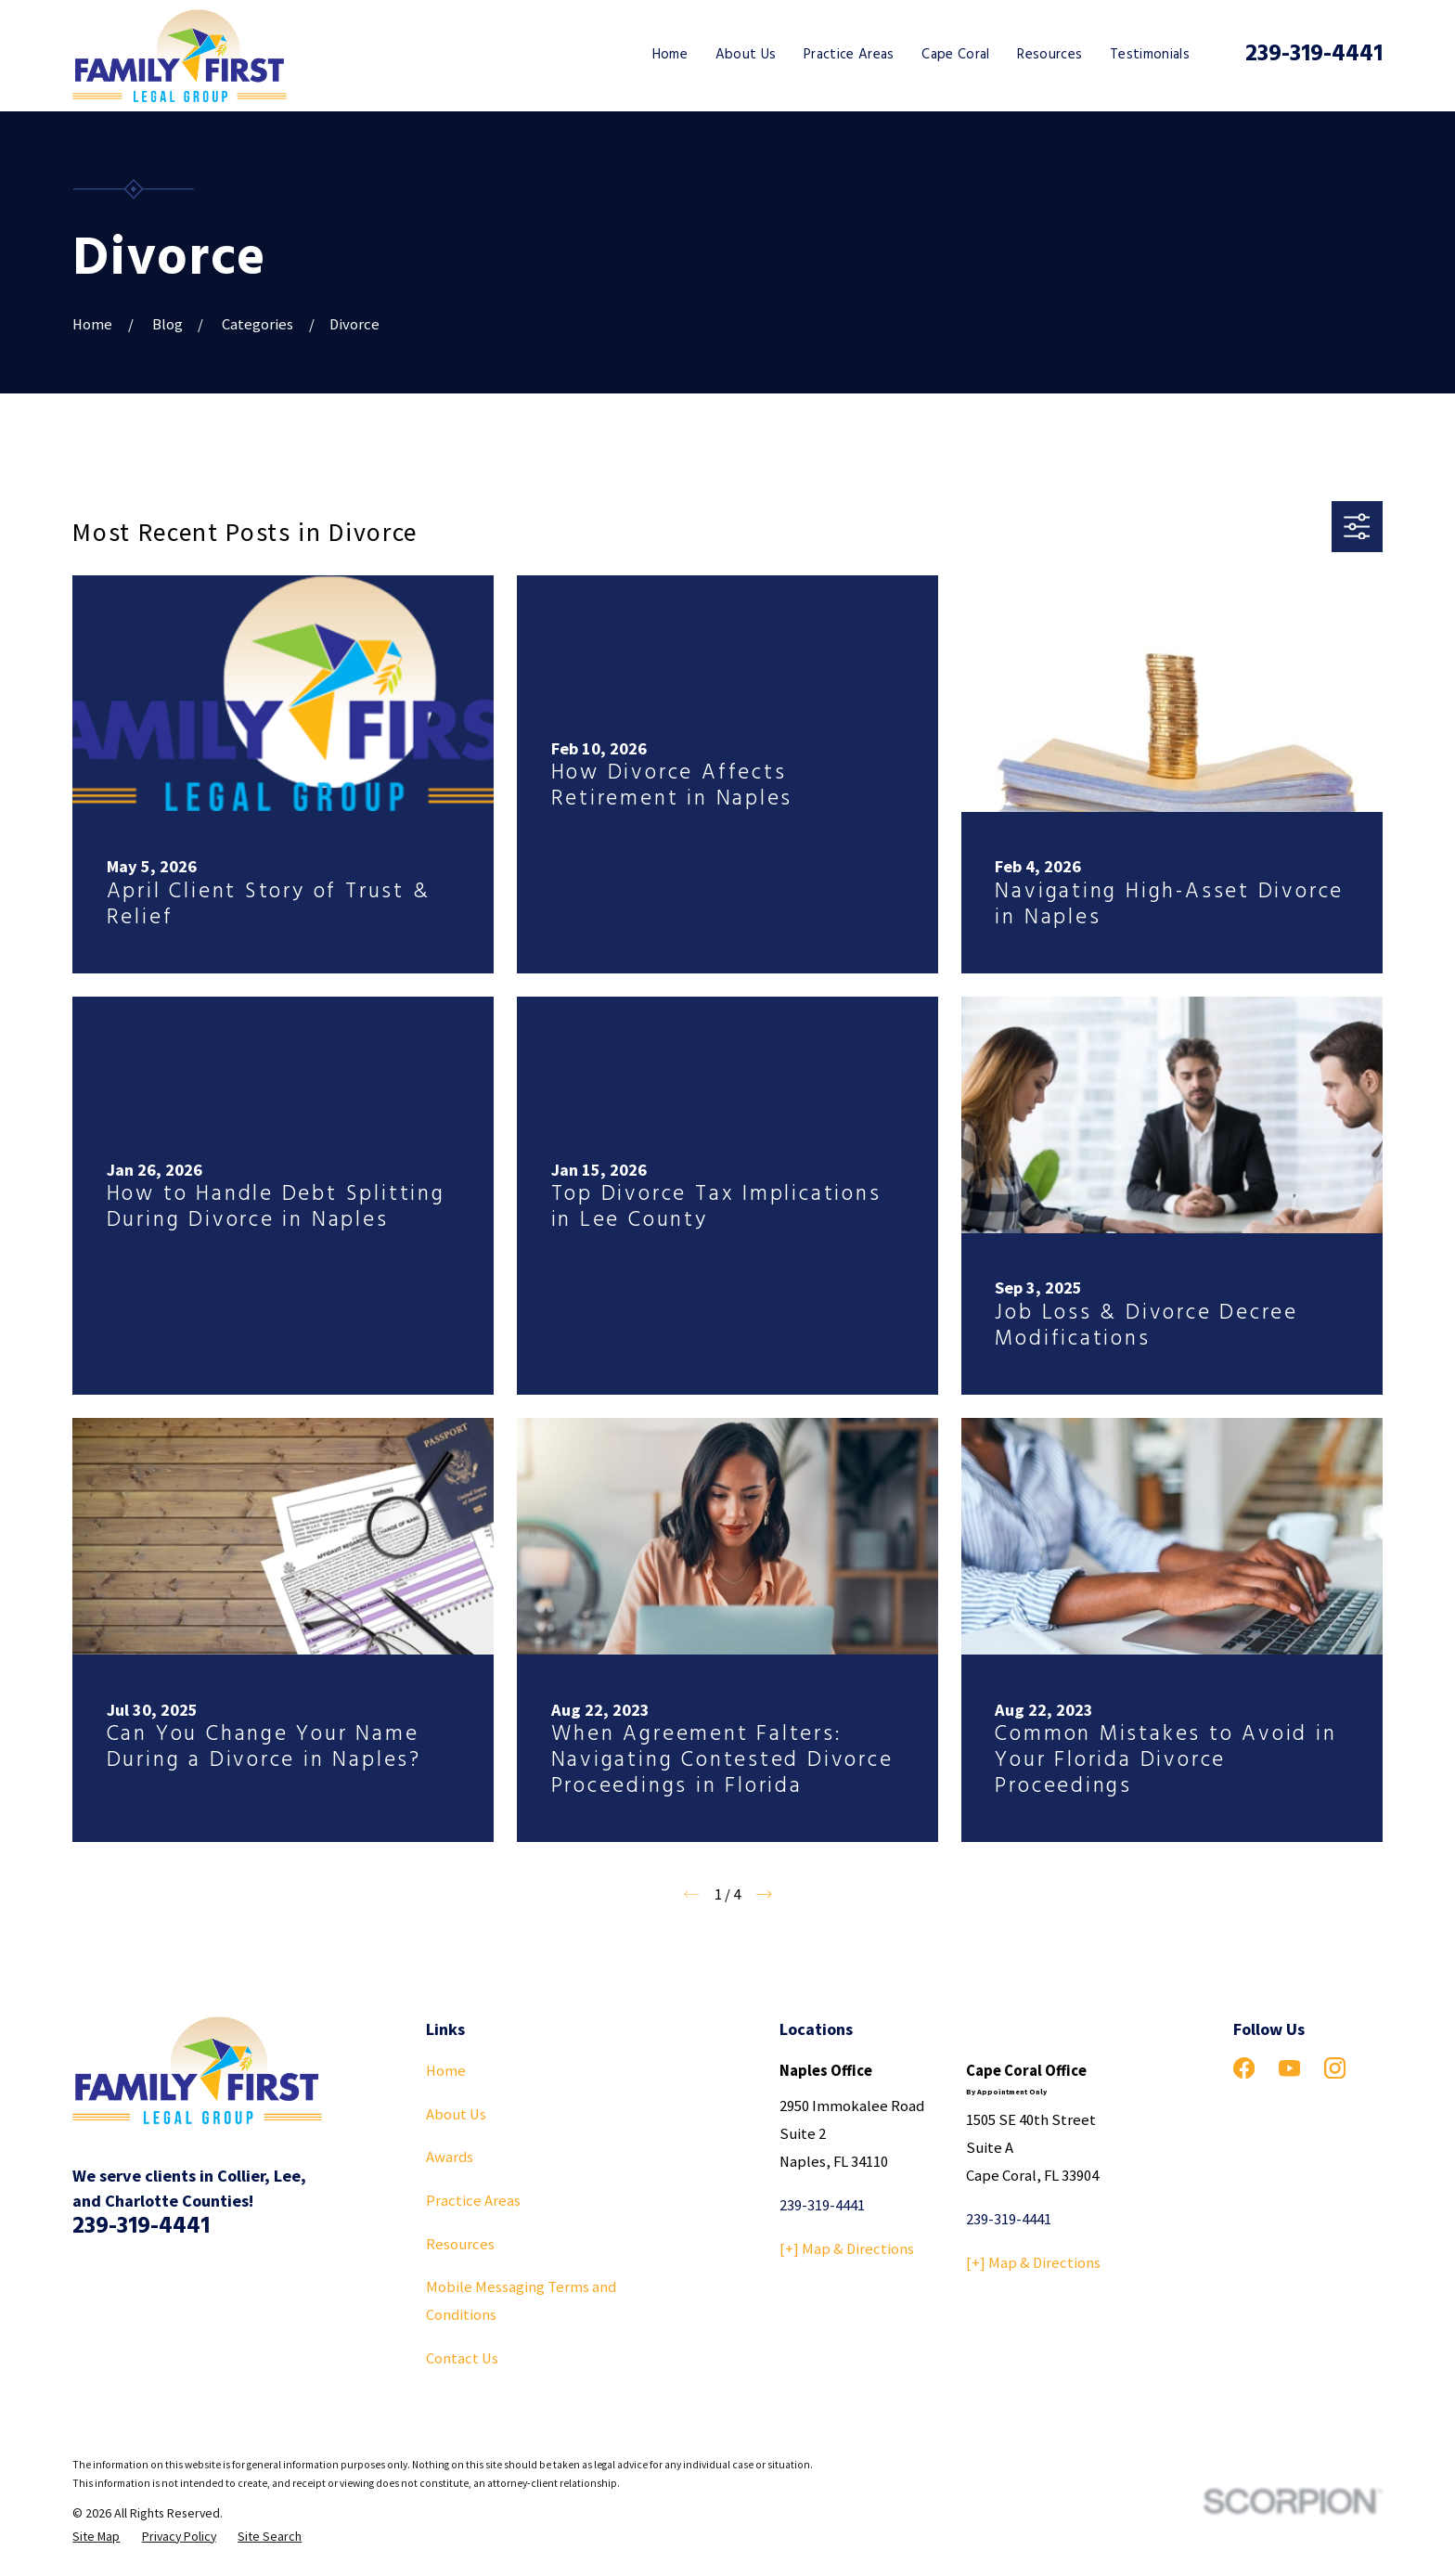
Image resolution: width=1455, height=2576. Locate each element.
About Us (456, 2114)
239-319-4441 (1314, 54)
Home (446, 2070)
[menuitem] (96, 2536)
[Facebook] (1244, 2068)
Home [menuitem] (670, 55)
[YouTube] (1289, 2068)
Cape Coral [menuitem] (955, 55)
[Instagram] (1335, 2068)
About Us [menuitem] (746, 55)
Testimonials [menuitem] (1150, 55)
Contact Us (462, 2358)
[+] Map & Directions (846, 2249)
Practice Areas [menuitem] (849, 55)
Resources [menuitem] (1049, 55)
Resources (460, 2244)
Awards (449, 2157)
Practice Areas (473, 2200)
